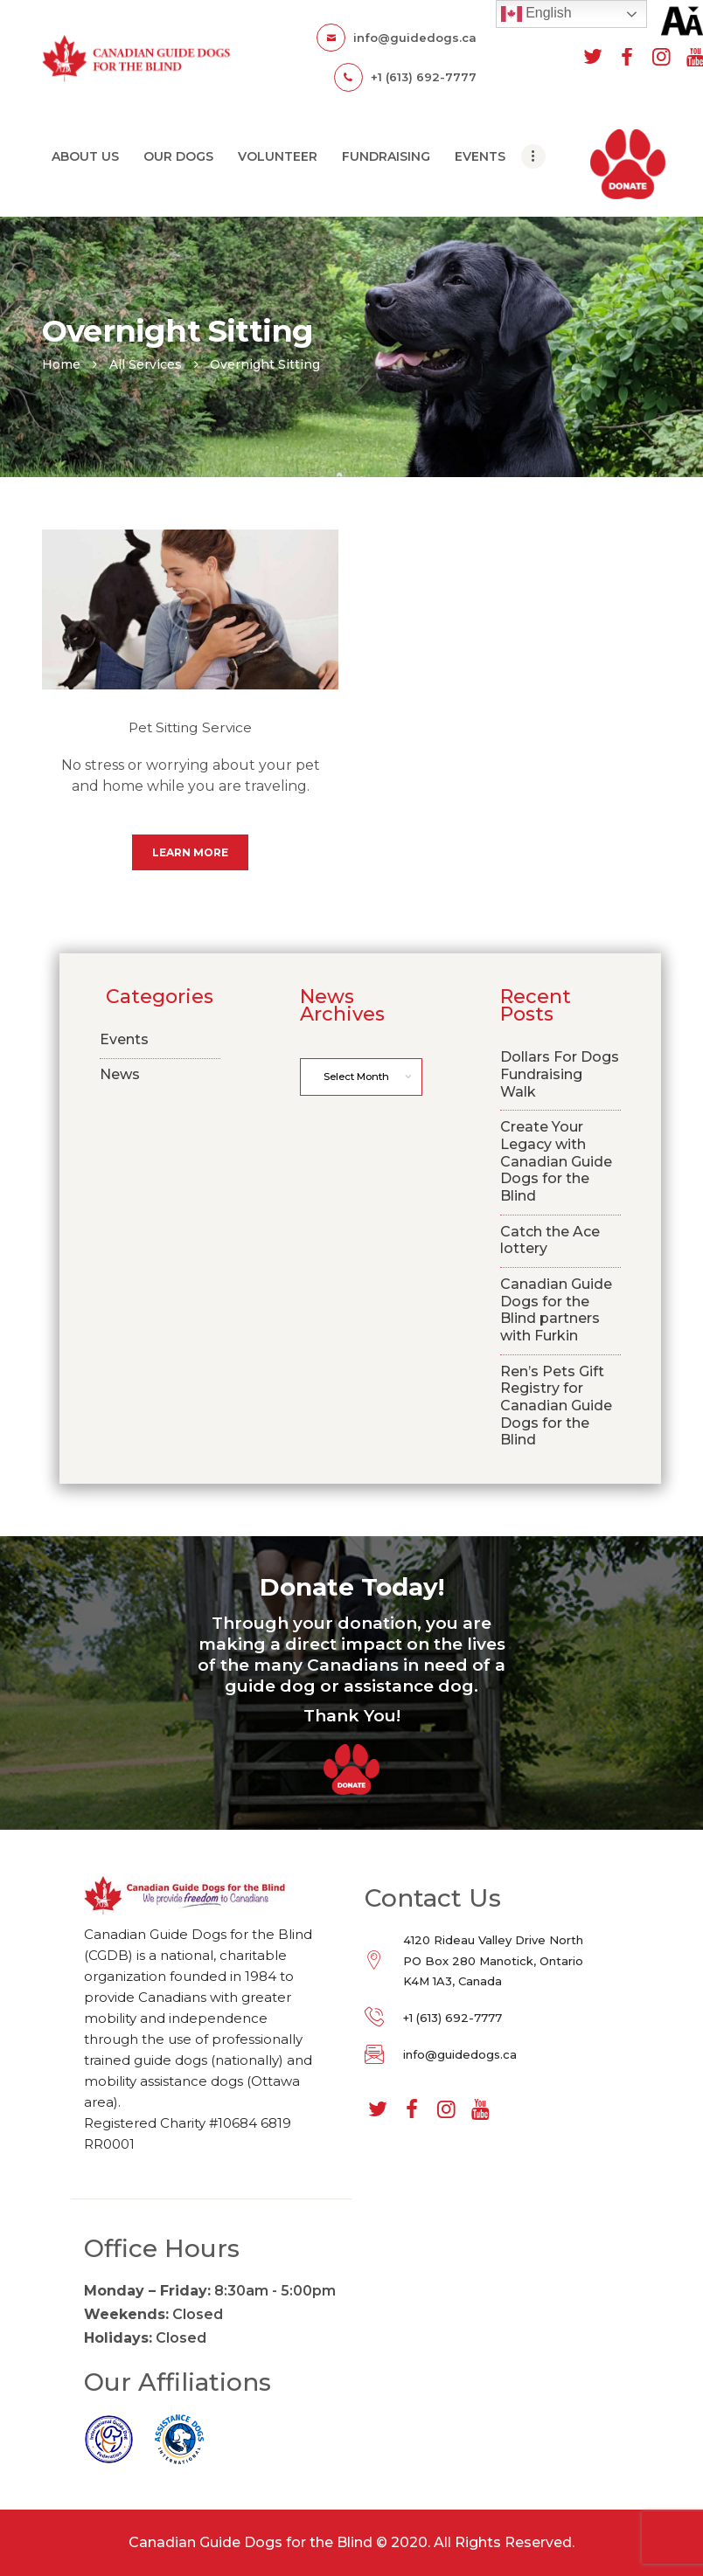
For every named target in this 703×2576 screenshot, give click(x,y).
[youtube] (480, 2109)
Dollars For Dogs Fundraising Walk (559, 1074)
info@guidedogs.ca (460, 2054)
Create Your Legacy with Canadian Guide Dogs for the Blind (556, 1161)
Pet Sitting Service (190, 727)
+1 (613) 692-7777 (452, 2018)
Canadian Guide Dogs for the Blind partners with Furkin (556, 1310)
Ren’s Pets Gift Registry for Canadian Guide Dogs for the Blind (556, 1406)
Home (61, 364)
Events (124, 1039)
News (120, 1074)
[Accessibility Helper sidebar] (682, 21)
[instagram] (661, 57)
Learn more (190, 852)
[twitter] (593, 57)
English (536, 13)
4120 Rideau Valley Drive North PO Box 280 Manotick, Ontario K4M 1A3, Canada (493, 1960)
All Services (145, 364)
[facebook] (627, 57)
